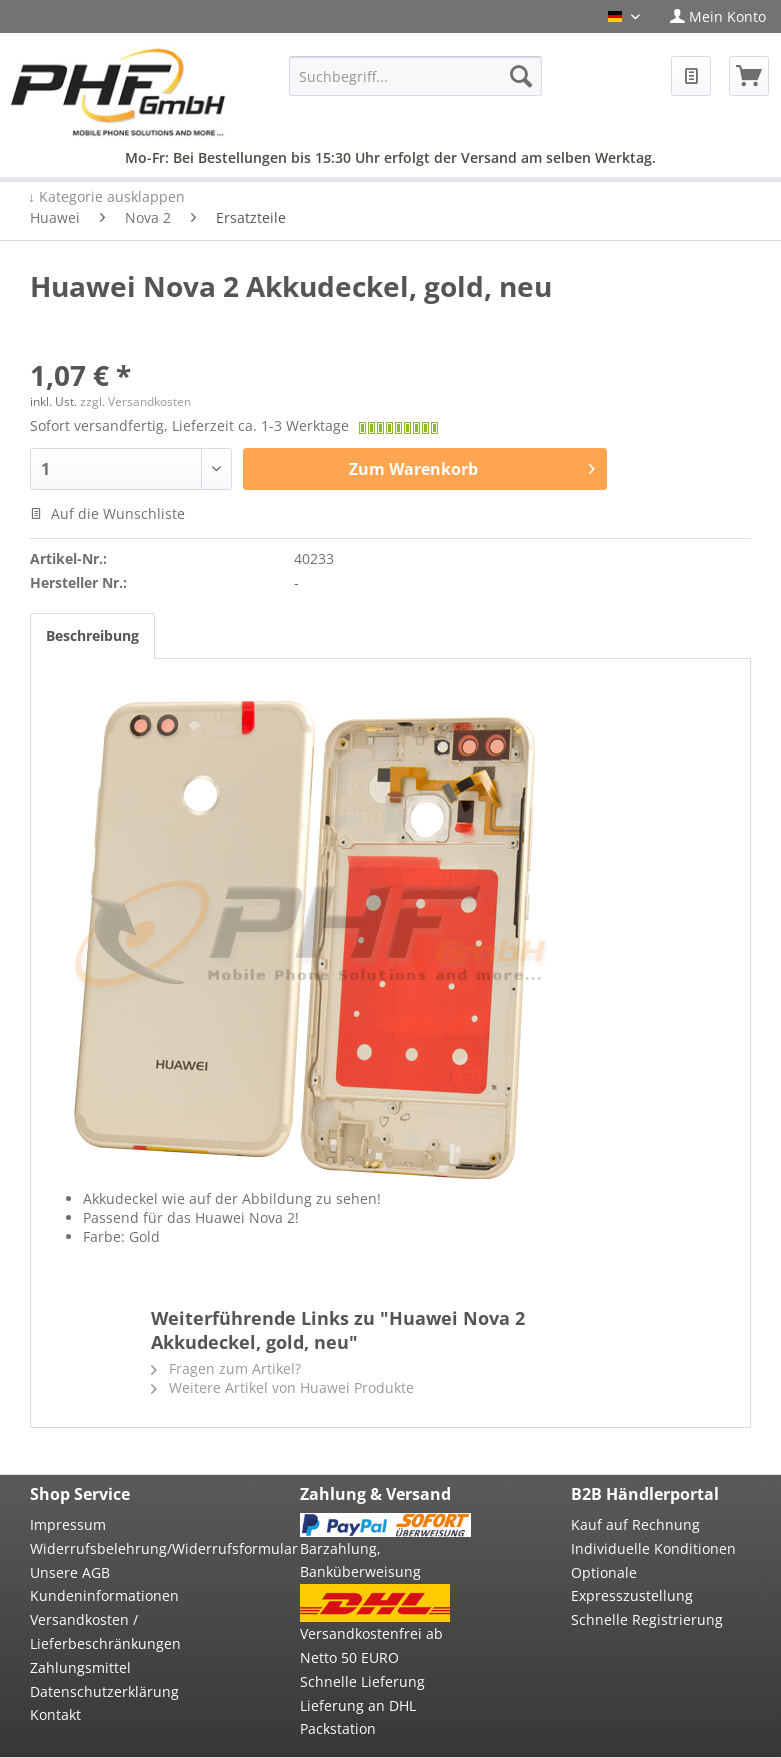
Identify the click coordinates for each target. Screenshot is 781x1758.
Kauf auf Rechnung (635, 1524)
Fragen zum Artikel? (226, 1368)
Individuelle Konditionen (653, 1548)
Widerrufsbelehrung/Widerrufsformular (115, 1548)
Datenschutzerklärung (104, 1691)
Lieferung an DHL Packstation (358, 1717)
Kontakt (55, 1714)
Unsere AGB (70, 1572)
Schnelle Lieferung (362, 1681)
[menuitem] (718, 16)
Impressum (68, 1524)
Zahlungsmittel (80, 1667)
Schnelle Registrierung (647, 1619)
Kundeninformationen (104, 1595)
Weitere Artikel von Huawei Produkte (282, 1387)
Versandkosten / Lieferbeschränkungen (105, 1631)
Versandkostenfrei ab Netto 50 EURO (371, 1645)
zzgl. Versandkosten (135, 401)
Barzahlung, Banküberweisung (360, 1560)
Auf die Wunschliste (107, 513)
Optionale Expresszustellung (632, 1584)
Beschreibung (92, 635)
